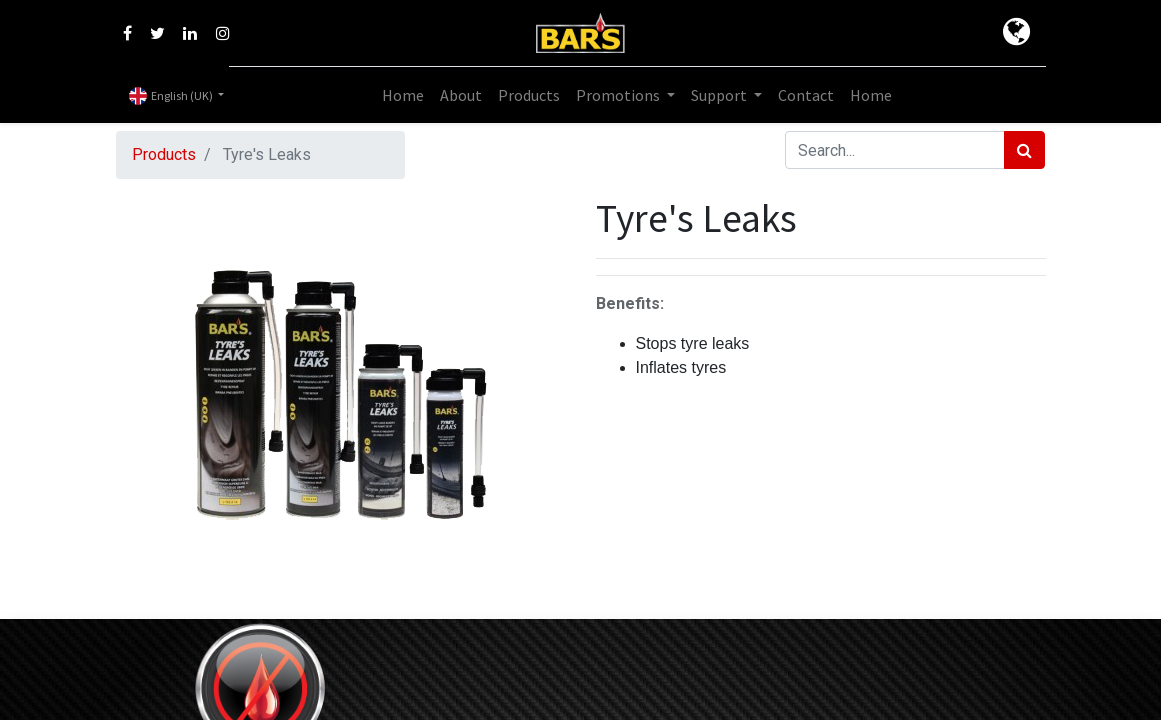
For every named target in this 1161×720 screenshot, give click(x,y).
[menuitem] (403, 95)
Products (164, 154)
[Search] (1024, 150)
